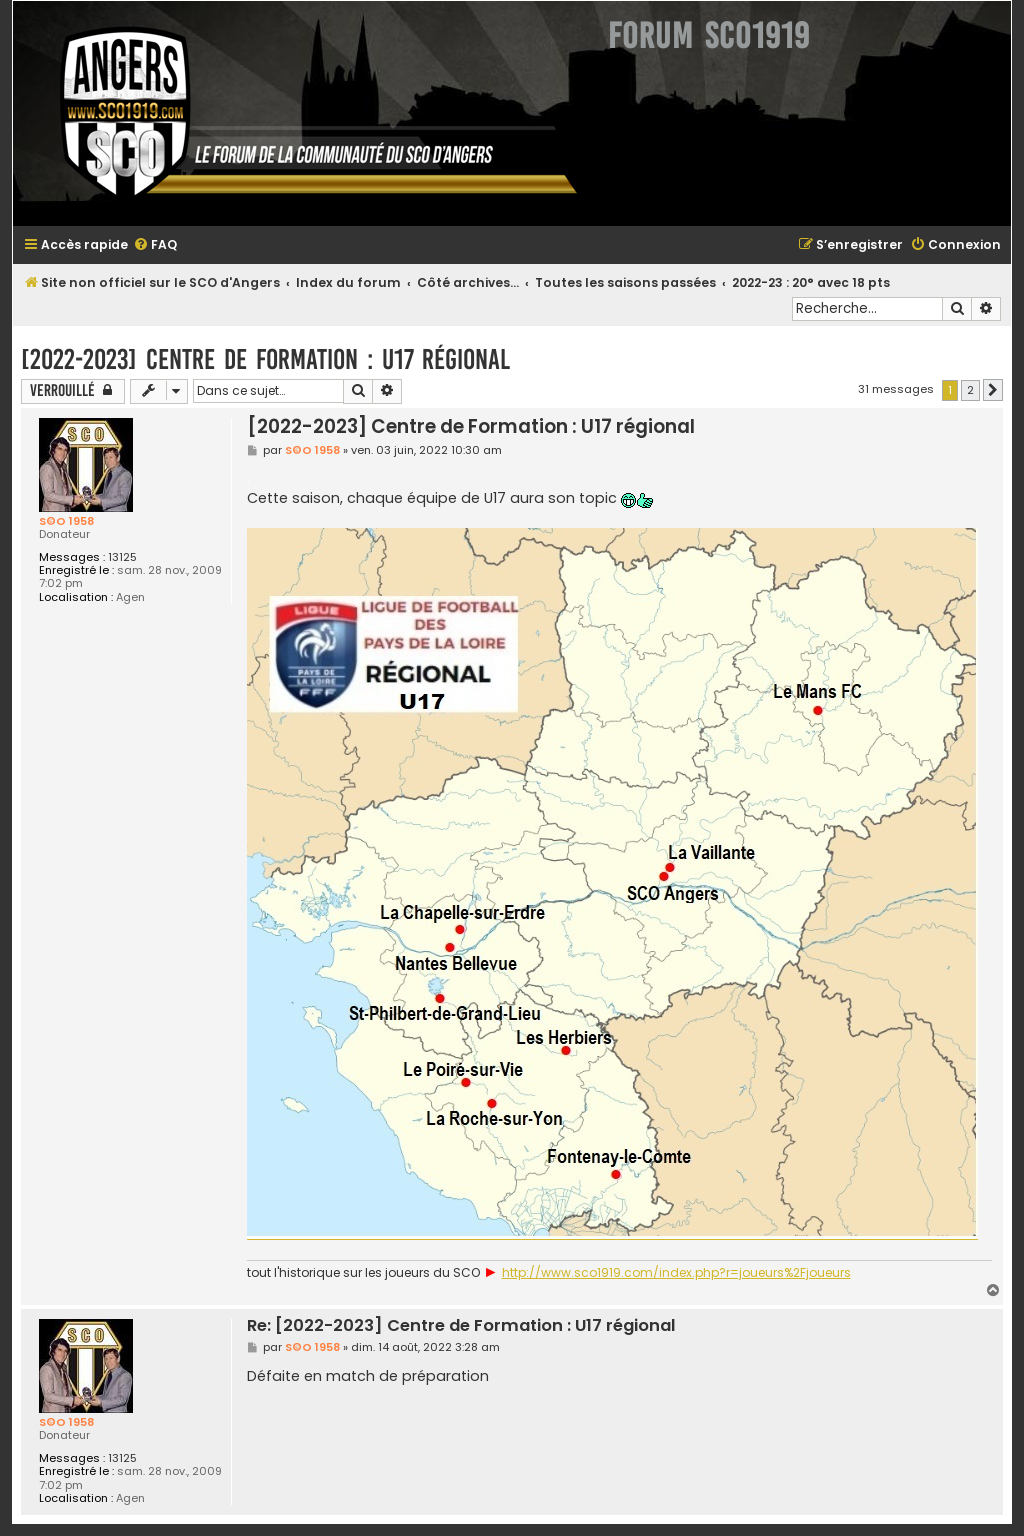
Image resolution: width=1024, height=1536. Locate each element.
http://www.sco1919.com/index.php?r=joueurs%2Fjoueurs (676, 1273)
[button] (993, 390)
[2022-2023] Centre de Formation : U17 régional (265, 359)
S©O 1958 (66, 521)
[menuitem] (155, 245)
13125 (122, 557)
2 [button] (970, 390)
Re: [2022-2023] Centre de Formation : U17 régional (461, 1326)
